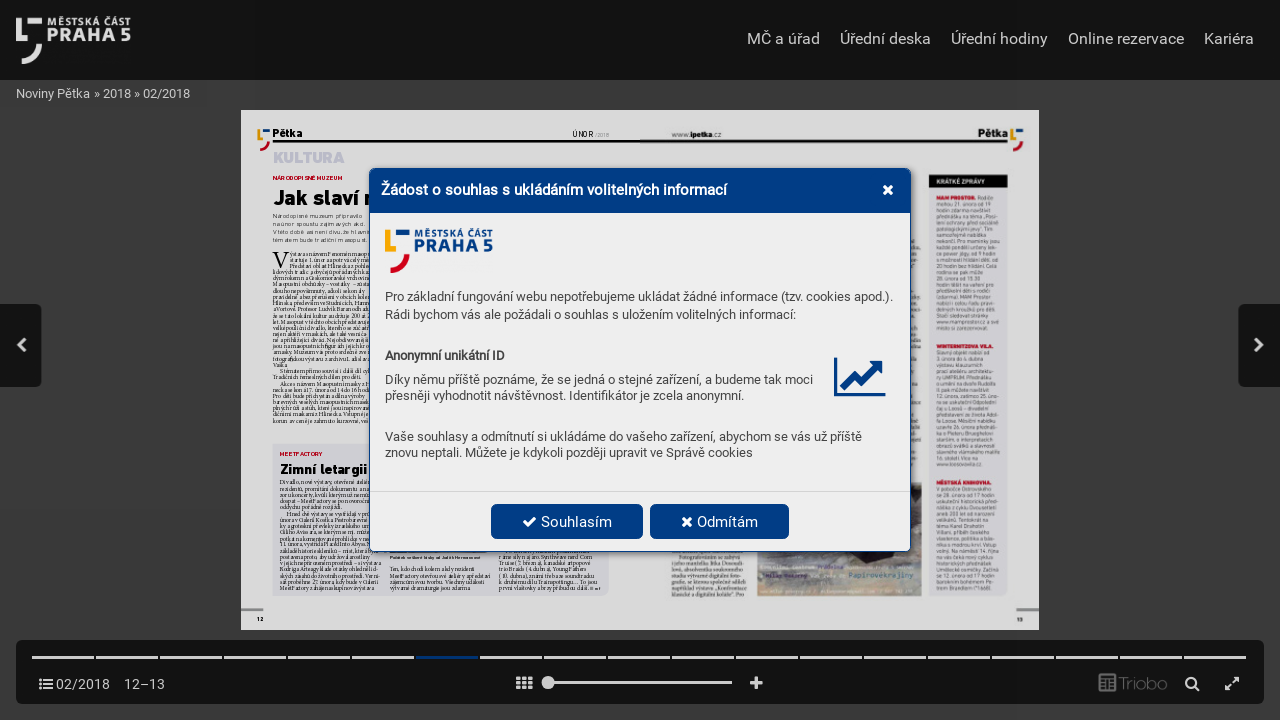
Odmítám (719, 522)
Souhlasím (567, 522)
